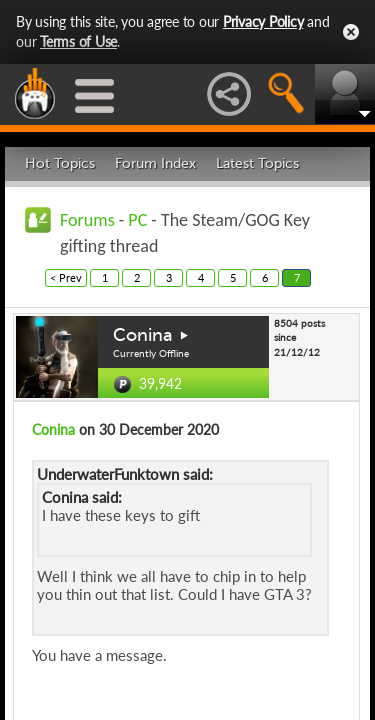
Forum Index (155, 163)
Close (351, 32)
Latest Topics (257, 163)
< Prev (66, 277)
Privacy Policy (263, 21)
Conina (143, 335)
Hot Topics (60, 163)
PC (137, 220)
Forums (87, 220)
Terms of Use (78, 41)
